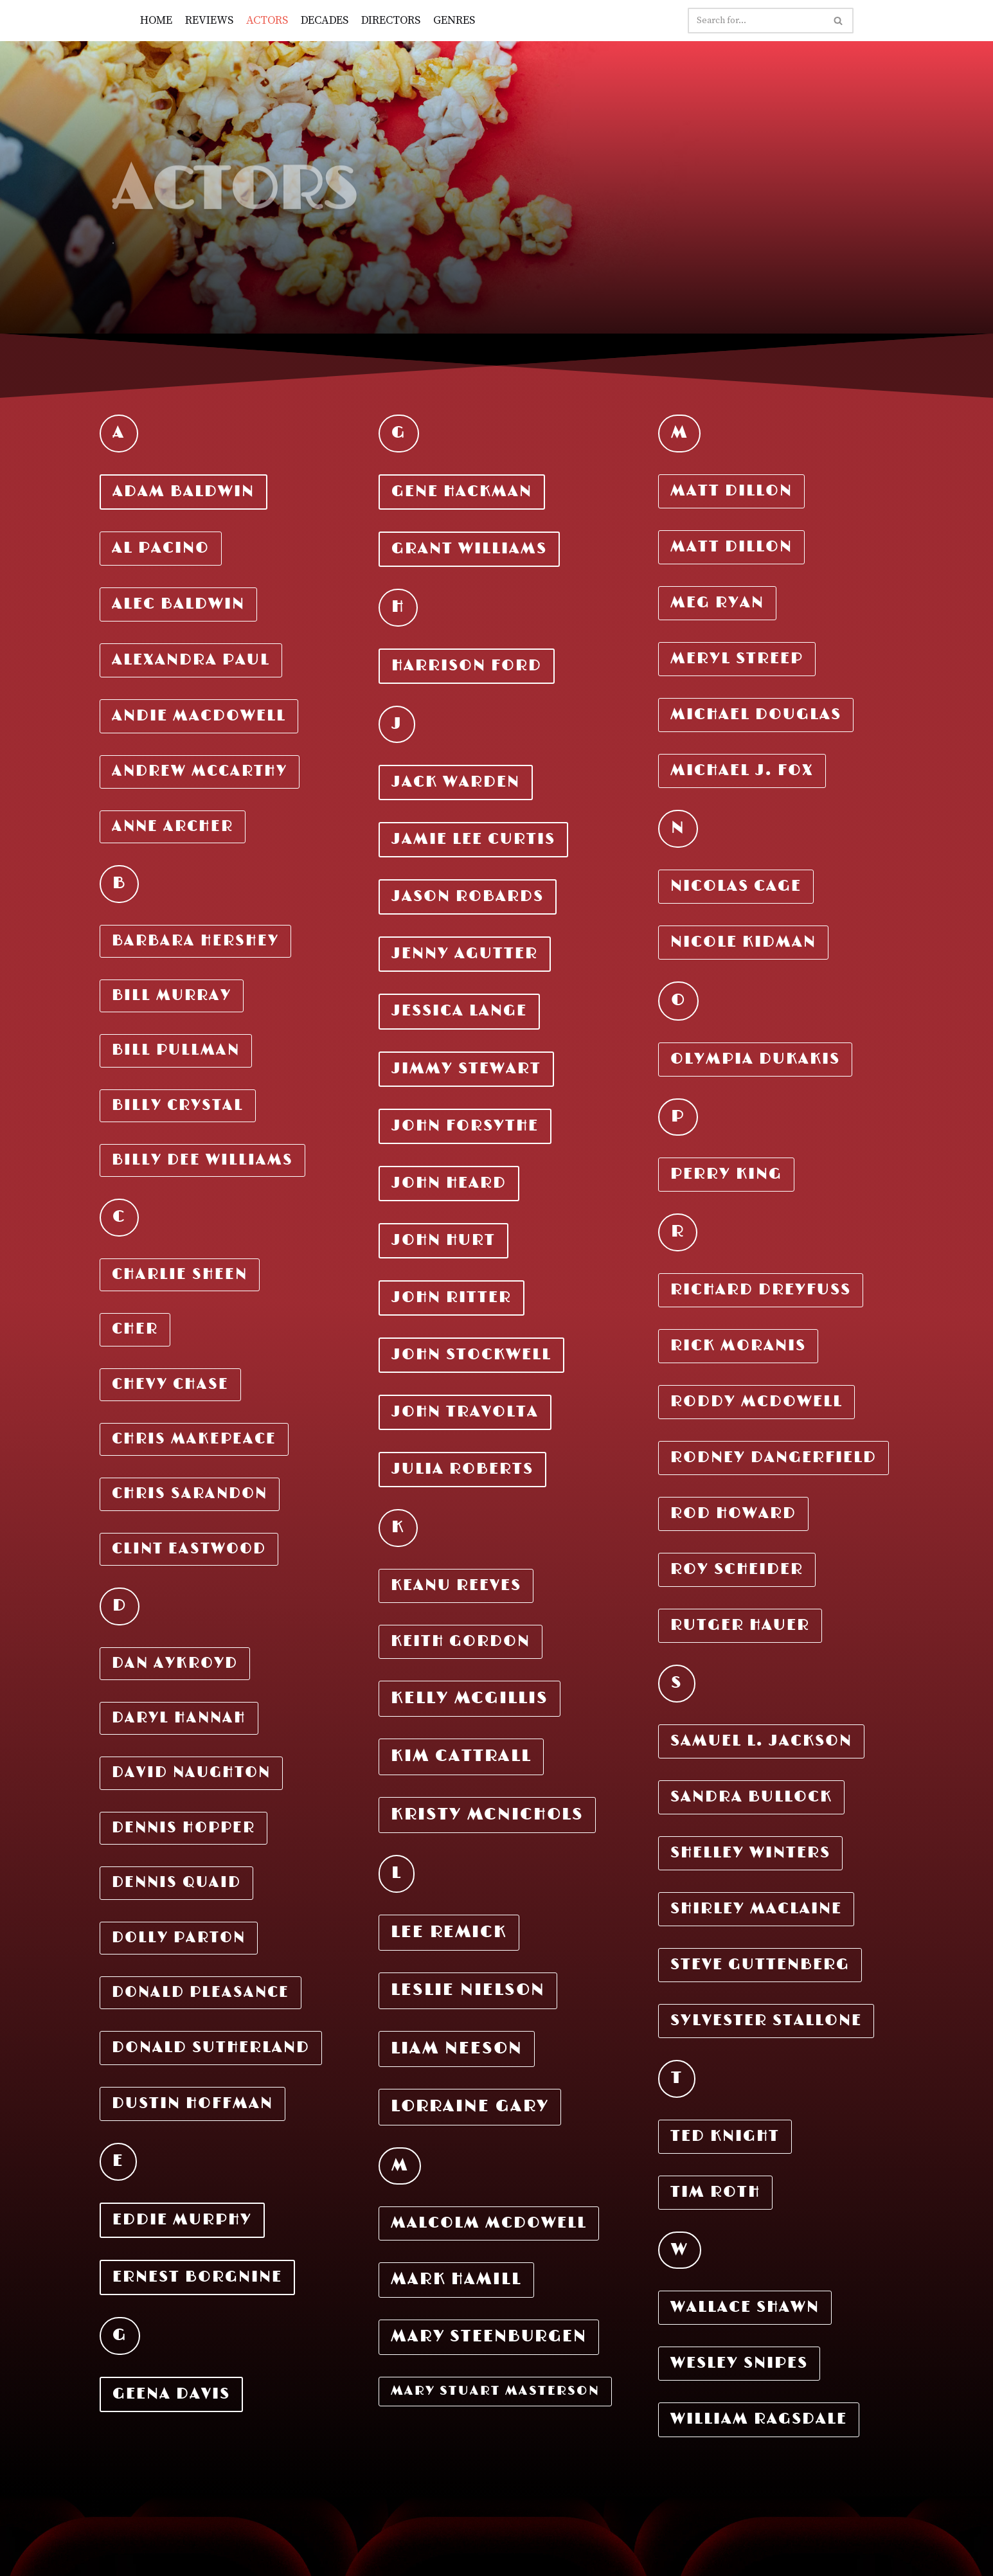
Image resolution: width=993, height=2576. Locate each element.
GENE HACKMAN (461, 492)
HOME (157, 20)
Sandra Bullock (751, 1797)
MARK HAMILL (456, 2279)
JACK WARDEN (455, 782)
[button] (838, 20)
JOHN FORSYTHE (465, 1126)
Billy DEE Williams (202, 1160)
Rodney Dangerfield (773, 1458)
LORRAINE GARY (470, 2106)
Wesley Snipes (739, 2363)
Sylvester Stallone (766, 2021)
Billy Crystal (178, 1105)
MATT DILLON (731, 491)
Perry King (726, 1174)
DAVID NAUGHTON (191, 1773)
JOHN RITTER (451, 1298)
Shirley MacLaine (756, 1909)
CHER (135, 1329)
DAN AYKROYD (175, 1663)
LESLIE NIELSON (468, 1990)
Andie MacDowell (199, 716)
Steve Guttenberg (760, 1965)
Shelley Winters (750, 1853)
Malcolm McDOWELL (489, 2223)
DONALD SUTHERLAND (211, 2048)
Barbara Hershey (195, 941)
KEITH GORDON (460, 1641)
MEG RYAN (717, 603)
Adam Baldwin (183, 492)
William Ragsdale (758, 2419)
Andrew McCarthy (199, 771)
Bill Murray (171, 996)
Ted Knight (725, 2136)
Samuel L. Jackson (761, 1741)
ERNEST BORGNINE (197, 2277)
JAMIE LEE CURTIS (473, 839)
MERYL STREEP (736, 659)
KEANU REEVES (456, 1586)
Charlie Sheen (179, 1275)
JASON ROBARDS (467, 897)
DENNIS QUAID (176, 1883)
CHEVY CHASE (170, 1384)
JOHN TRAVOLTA (465, 1412)
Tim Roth (715, 2192)
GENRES (458, 20)
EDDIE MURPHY (182, 2220)
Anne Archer (172, 827)
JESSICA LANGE (459, 1011)
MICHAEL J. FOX (742, 771)
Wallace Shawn (744, 2307)
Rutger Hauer (740, 1625)
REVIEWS (210, 20)
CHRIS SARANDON (189, 1494)
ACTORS (269, 20)
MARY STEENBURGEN (489, 2336)
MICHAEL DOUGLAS (755, 715)
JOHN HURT (443, 1240)
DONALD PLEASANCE (200, 1992)
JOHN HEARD (448, 1183)
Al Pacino (161, 548)
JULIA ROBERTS (462, 1469)
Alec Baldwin (178, 604)
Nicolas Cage (735, 886)
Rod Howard (733, 1514)
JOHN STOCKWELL (471, 1355)
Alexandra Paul (191, 660)
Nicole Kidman (743, 942)
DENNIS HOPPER (183, 1828)
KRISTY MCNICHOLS (487, 1815)
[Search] (756, 20)
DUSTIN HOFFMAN (192, 2104)
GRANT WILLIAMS (469, 549)
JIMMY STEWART (466, 1069)
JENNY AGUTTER (464, 954)
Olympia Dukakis (755, 1059)
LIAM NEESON (457, 2049)
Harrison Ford (466, 666)
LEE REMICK (449, 1932)
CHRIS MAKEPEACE (194, 1439)
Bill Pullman (176, 1050)
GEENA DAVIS (171, 2394)
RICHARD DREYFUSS (760, 1290)
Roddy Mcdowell (756, 1402)
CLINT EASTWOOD (189, 1549)
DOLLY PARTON (179, 1938)
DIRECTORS (394, 20)
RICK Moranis (738, 1346)
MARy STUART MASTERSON (495, 2391)
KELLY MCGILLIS (469, 1698)
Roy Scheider (736, 1570)
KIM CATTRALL (461, 1756)
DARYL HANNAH (179, 1718)
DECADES (327, 20)
